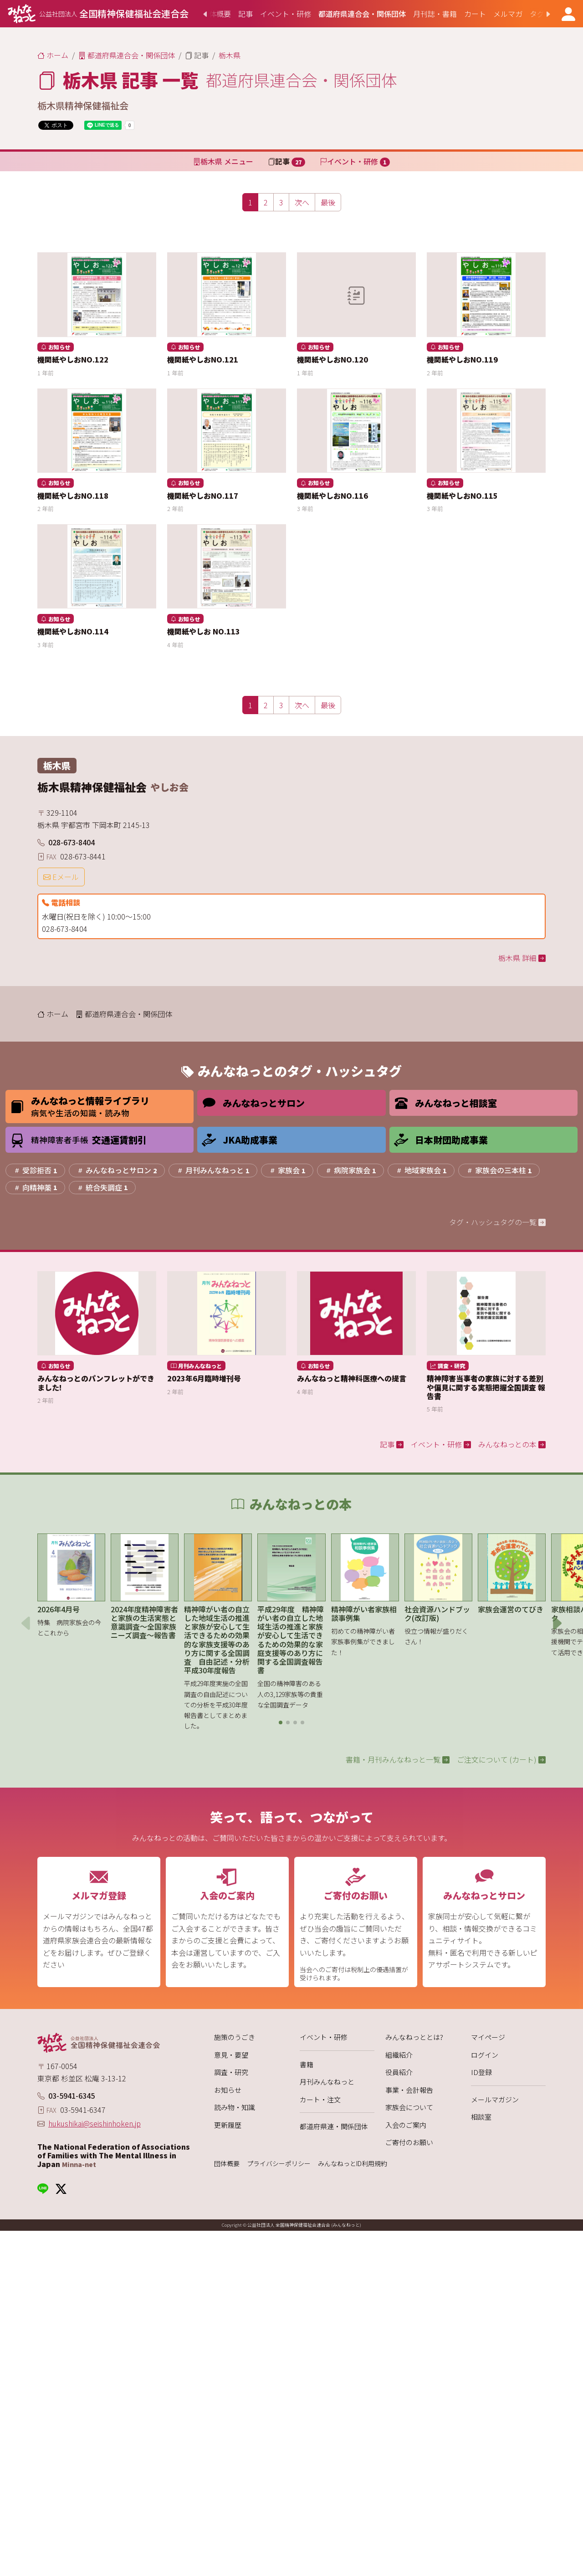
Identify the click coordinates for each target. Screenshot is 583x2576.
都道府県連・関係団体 (334, 2126)
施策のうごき (234, 2037)
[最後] (328, 202)
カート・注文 (320, 2099)
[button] (280, 1722)
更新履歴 (227, 2125)
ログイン (484, 2055)
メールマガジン (495, 2099)
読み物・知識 (234, 2107)
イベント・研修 (324, 2037)
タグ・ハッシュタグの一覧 (497, 1221)
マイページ (488, 2037)
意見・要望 (231, 2055)
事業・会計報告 (409, 2090)
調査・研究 (231, 2072)
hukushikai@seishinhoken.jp (94, 2123)
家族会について (409, 2107)
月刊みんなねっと (327, 2081)
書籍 (306, 2064)
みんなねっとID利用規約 (352, 2163)
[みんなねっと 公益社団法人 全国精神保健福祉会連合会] (98, 14)
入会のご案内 (405, 2125)
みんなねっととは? (414, 2037)
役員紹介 (399, 2072)
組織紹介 (399, 2055)
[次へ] (302, 202)
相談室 (481, 2116)
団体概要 (227, 2163)
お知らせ (227, 2090)
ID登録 (481, 2072)
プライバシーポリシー (279, 2163)
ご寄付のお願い (409, 2142)
